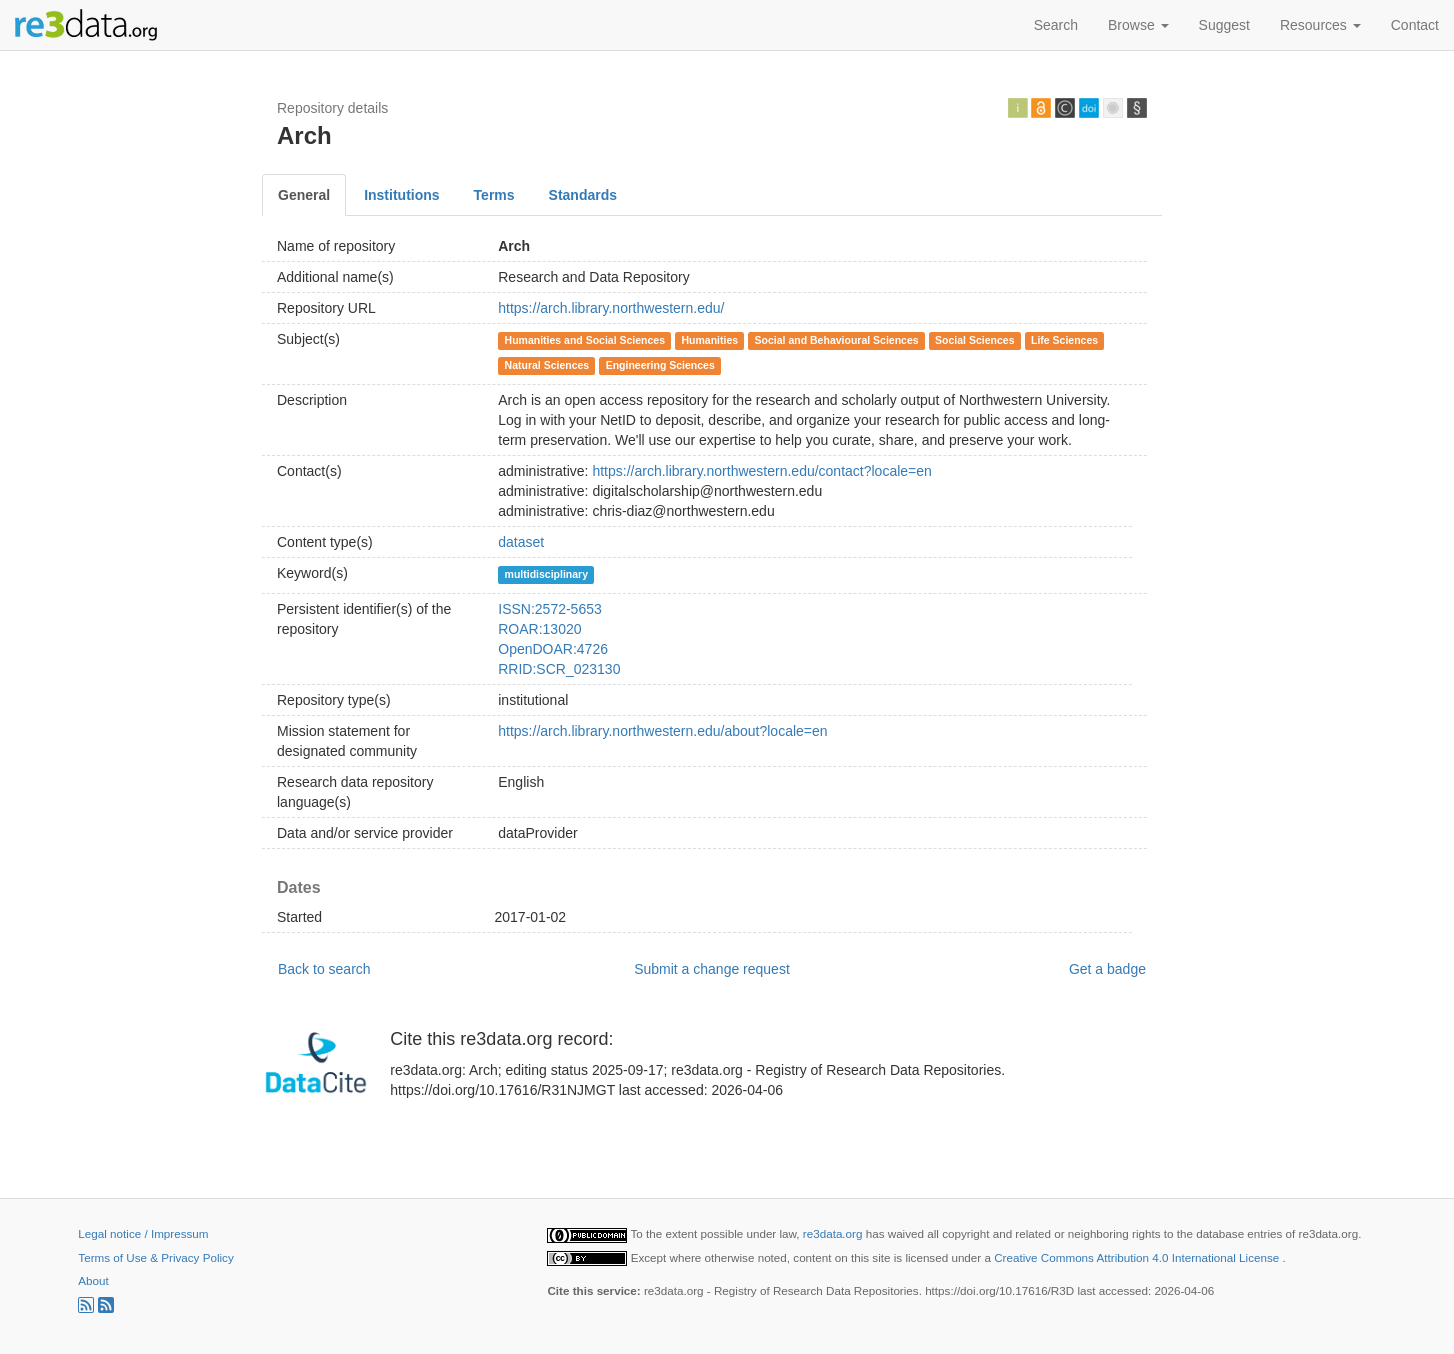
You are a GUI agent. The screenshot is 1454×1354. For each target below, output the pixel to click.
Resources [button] (1320, 25)
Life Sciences (1064, 340)
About (93, 1280)
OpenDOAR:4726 (553, 649)
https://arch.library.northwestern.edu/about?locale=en (662, 731)
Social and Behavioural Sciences (837, 340)
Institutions (401, 195)
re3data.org (834, 1233)
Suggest (1224, 25)
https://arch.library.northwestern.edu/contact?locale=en (761, 471)
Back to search (324, 969)
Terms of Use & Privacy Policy (155, 1257)
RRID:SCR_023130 (559, 669)
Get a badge (1107, 969)
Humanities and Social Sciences (585, 340)
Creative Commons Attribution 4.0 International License (1138, 1257)
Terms (494, 195)
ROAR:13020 (539, 629)
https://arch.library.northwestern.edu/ (611, 308)
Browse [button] (1138, 25)
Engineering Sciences (660, 365)
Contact (1415, 25)
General (304, 195)
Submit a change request (712, 969)
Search (1056, 25)
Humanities (710, 340)
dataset (521, 542)
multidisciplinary (546, 574)
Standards (583, 195)
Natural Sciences (547, 365)
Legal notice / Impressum (143, 1233)
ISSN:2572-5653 (550, 609)
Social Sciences (974, 340)
